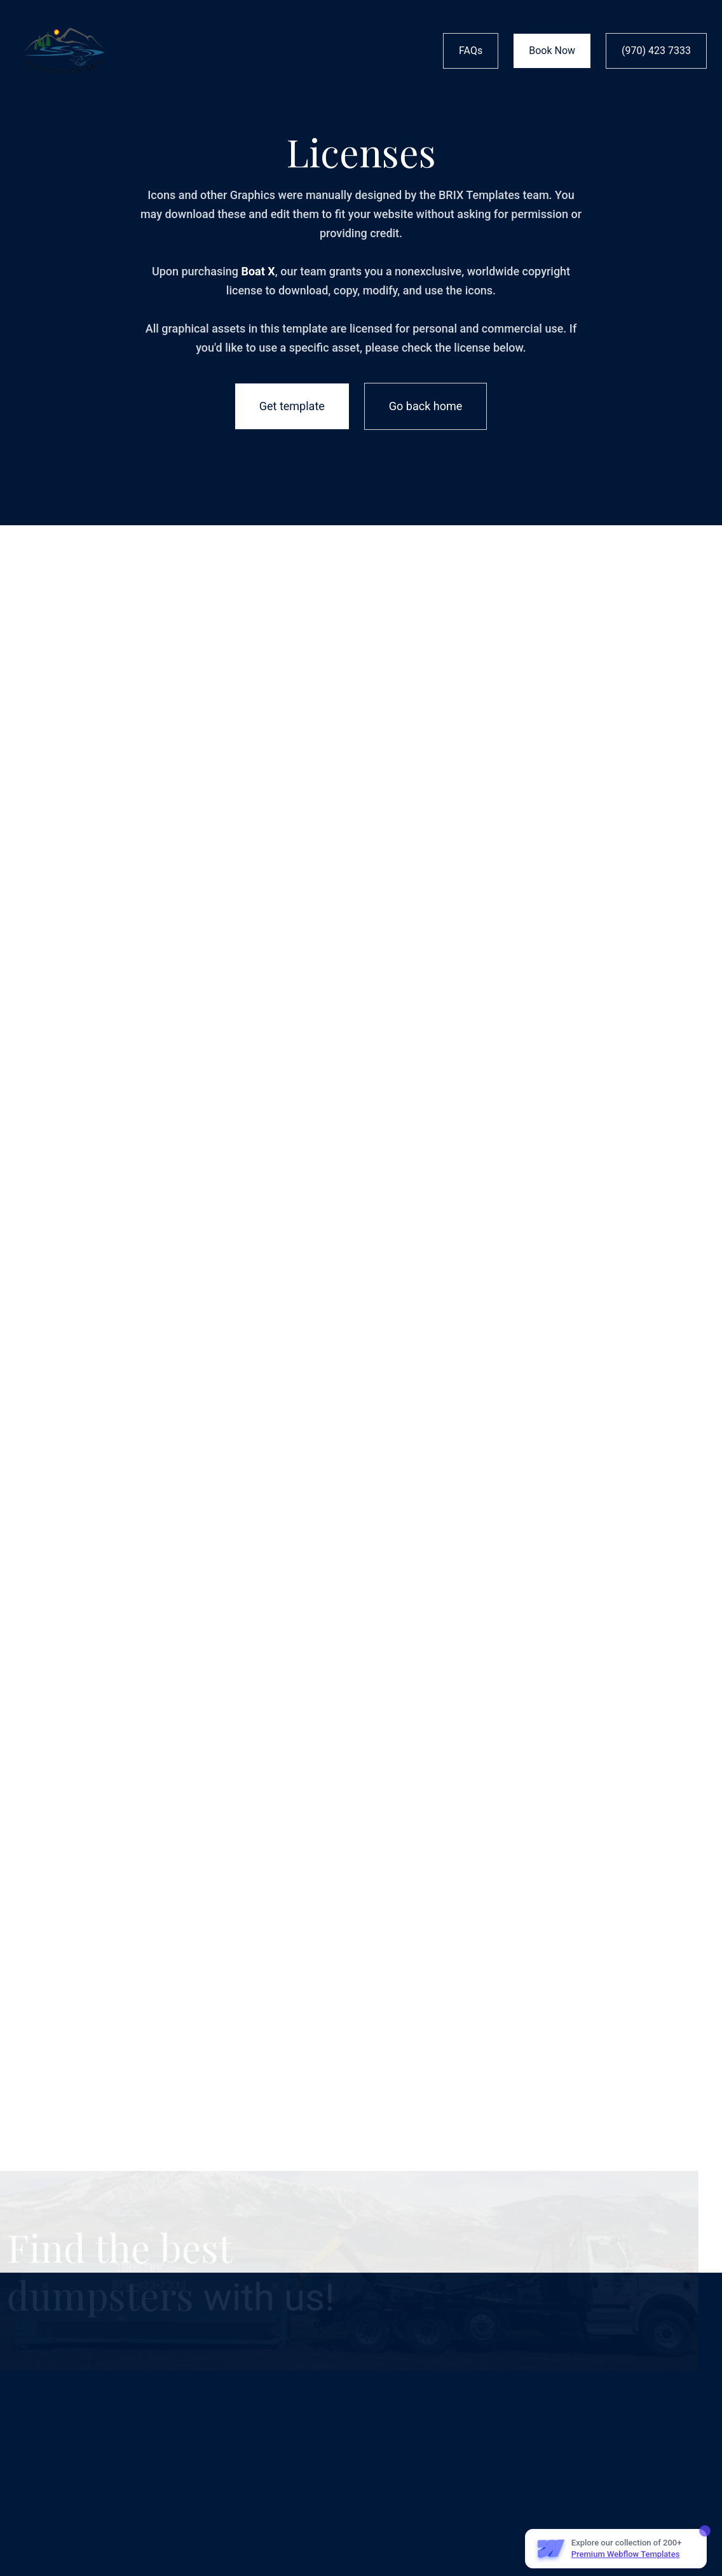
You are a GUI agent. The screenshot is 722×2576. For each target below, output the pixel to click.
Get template (292, 406)
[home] (64, 51)
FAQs (470, 51)
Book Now (552, 51)
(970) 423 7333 (656, 51)
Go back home (425, 406)
